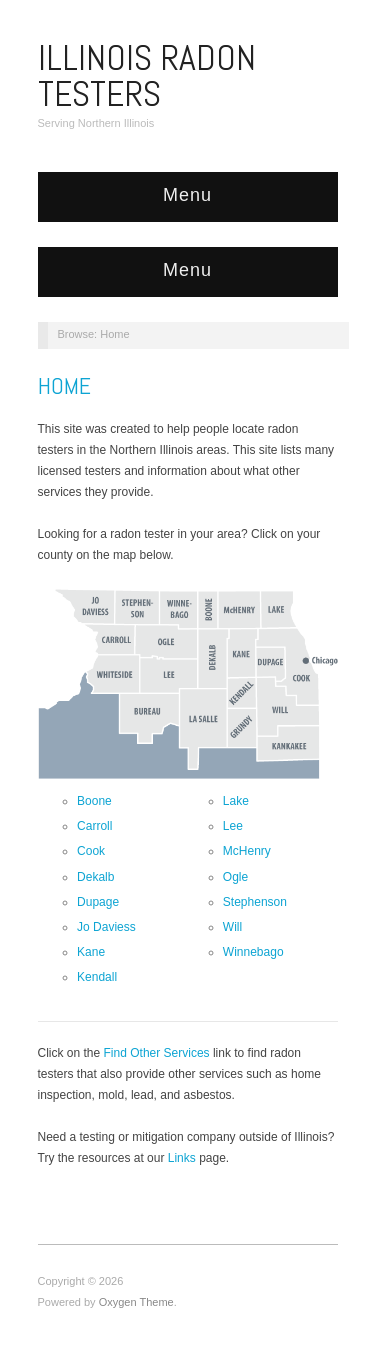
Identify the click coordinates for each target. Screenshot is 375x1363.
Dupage (98, 902)
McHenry (247, 851)
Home (64, 385)
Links (182, 1158)
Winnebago (253, 952)
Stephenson (255, 902)
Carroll (94, 826)
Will (232, 927)
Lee (233, 826)
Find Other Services (157, 1053)
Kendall (97, 977)
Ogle (235, 877)
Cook (91, 851)
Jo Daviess (106, 927)
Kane (91, 952)
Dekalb (95, 877)
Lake (236, 801)
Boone (94, 801)
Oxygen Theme (136, 1302)
